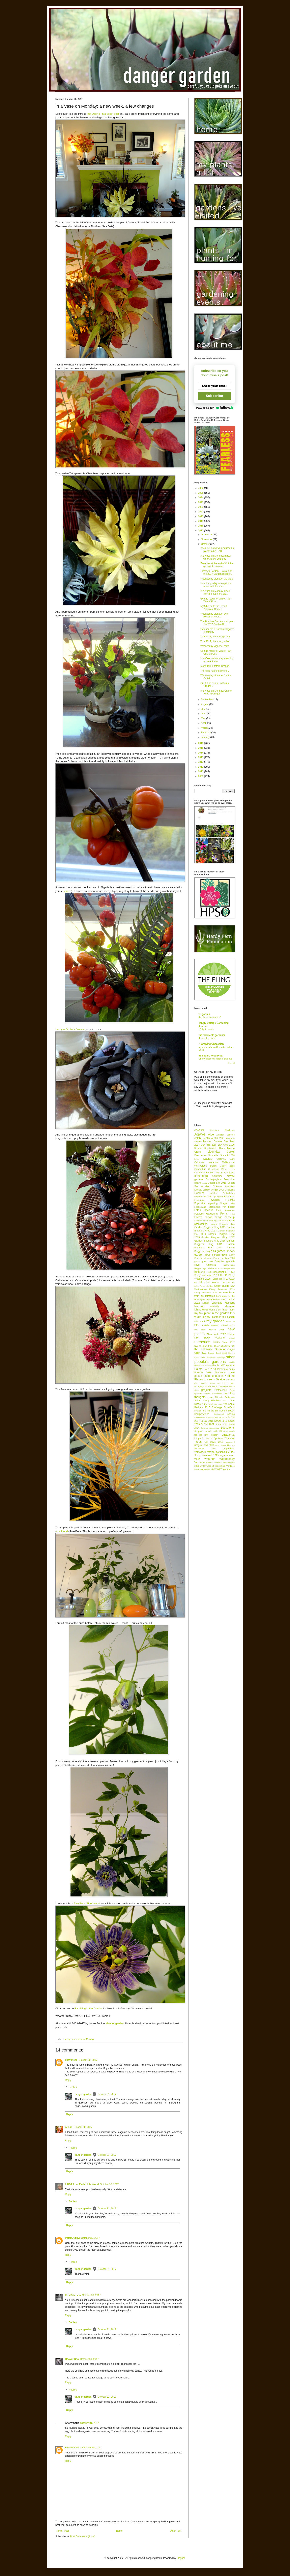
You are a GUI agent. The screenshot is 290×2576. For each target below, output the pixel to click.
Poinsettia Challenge (218, 1386)
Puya (232, 1390)
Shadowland (218, 1414)
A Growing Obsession (211, 1044)
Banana (218, 1141)
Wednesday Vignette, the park (216, 578)
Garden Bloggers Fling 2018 (210, 1240)
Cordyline (217, 1176)
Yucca (226, 1469)
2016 (201, 743)
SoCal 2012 (221, 1417)
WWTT (218, 1469)
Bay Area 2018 (208, 1145)
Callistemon (228, 1162)
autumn (198, 1141)
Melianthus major (218, 1309)
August (205, 704)
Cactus (207, 1158)
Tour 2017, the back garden (215, 636)
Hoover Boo (72, 2359)
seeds (231, 1410)
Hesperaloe (229, 1268)
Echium (199, 1193)
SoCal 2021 (207, 1424)
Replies (73, 2087)
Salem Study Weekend (207, 1400)
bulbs (196, 1159)
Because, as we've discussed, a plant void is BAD (217, 549)
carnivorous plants (205, 1165)
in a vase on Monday (84, 2039)
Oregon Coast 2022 (217, 1353)
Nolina (231, 1334)
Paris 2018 (210, 1369)
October (205, 544)
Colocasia (199, 1172)
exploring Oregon (218, 1203)
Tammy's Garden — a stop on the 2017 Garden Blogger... (216, 572)
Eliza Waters (72, 2447)
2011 (201, 766)
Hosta (209, 1272)
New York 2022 (216, 1334)
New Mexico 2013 (212, 1329)
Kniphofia (223, 1292)
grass (197, 1261)
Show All (231, 1063)
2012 (201, 762)
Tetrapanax (227, 1434)
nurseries (202, 1342)
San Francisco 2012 (218, 1404)
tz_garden (204, 1014)
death (204, 1183)
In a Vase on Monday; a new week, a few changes (215, 557)
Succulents (228, 1427)
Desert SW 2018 (217, 1182)
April (203, 723)
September (207, 699)
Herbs (220, 1268)
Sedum (223, 1410)
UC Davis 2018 (213, 1442)
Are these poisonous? (210, 1017)
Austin (206, 1138)
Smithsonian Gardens (204, 1418)
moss (232, 1309)
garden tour (202, 1254)
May (203, 718)
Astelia (198, 1138)
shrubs (231, 1414)
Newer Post (62, 2530)
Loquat (205, 1303)
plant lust (230, 1379)
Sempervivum (201, 1414)
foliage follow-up (225, 1217)
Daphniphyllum (214, 1179)
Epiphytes (229, 1196)
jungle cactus (221, 1285)
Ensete (208, 1196)
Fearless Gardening (206, 1213)
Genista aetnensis (203, 1258)
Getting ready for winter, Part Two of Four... (215, 600)
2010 (201, 771)
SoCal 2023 (221, 1424)
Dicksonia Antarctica (224, 1186)
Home (119, 2530)
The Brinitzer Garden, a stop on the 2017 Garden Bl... (217, 623)
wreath (210, 1469)
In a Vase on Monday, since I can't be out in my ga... (215, 592)
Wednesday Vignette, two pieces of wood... (214, 615)
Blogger (181, 2558)
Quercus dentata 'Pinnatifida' (208, 1394)
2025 (201, 492)
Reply (68, 2080)
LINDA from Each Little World (82, 2184)
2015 (201, 747)
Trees (198, 1441)
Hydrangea (216, 1279)
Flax (233, 1214)
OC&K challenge (222, 1346)
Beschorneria (210, 1148)
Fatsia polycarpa (225, 1210)
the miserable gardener (212, 1035)
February (206, 732)
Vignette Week (227, 1455)
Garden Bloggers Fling (222, 1224)
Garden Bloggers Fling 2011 (210, 1227)
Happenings (200, 1268)
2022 (201, 507)
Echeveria (230, 1190)
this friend (62, 1531)
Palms (198, 1369)
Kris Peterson (73, 2295)
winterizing (220, 1466)
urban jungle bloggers (225, 1445)
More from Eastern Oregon (214, 666)
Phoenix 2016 (202, 1372)
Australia (230, 1138)
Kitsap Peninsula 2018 (206, 1292)
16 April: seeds (206, 1029)
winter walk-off (207, 1466)
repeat (210, 1397)
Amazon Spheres (225, 1134)
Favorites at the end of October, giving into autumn (217, 565)
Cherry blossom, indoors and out (215, 1058)
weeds (209, 1462)
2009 (201, 776)
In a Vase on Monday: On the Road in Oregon (216, 692)
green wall (207, 1261)
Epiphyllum (218, 1196)
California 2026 (225, 1159)
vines (197, 1459)
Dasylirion (229, 1179)
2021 (201, 511)
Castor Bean (227, 1166)
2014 (201, 752)
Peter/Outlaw (72, 2238)
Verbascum (200, 1452)
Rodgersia (230, 1397)
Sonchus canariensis (210, 1428)
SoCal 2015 (207, 1421)
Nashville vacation (210, 1325)
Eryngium (214, 1200)
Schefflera (229, 1407)
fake (233, 1203)
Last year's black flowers (69, 1029)
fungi (214, 1220)
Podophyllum (200, 1386)
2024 (201, 497)
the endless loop (207, 1038)
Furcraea (222, 1220)
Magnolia (230, 1302)
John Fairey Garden (203, 1286)
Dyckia (198, 1189)
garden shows (225, 1251)
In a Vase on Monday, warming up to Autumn (216, 660)
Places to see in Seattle (209, 1379)
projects (206, 1390)
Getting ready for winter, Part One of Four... (215, 652)
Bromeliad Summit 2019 (221, 1155)
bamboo (207, 1141)
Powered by (214, 407)
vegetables (229, 1448)
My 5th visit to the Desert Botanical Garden (213, 607)
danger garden (115, 2023)
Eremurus (199, 1200)
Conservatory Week (225, 1172)
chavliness (71, 2060)
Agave (199, 1134)
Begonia (198, 1148)
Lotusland (217, 1302)
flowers (198, 1217)
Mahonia (199, 1306)
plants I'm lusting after (222, 1383)
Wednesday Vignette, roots (214, 646)
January (205, 737)
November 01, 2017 (91, 2447)
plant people (200, 1383)
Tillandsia (230, 1438)
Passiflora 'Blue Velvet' (87, 1903)
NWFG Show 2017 (224, 1342)
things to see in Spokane (208, 1438)
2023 (201, 502)
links (223, 1299)
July (203, 709)
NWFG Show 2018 (203, 1346)
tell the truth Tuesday (206, 1435)
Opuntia (220, 1349)
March (204, 727)
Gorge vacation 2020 (224, 1258)
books (231, 1151)
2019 (201, 521)
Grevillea (219, 1261)
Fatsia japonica (203, 1210)
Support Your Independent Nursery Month (214, 1431)
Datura (197, 1183)
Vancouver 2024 (205, 1448)
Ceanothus (200, 1169)
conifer (209, 1172)
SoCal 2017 (220, 1421)
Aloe (211, 1134)
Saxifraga (217, 1407)
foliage (208, 1217)
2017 (201, 530)
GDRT (232, 1255)
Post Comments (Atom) (82, 2536)
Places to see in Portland (219, 1375)
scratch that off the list (206, 1410)
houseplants (220, 1272)
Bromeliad (200, 1155)
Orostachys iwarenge (215, 1357)
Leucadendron (213, 1299)
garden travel (220, 1254)
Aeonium (199, 1130)
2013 (201, 757)
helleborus (212, 1268)
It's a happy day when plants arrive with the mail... (215, 585)
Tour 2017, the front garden (215, 641)
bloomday (213, 1151)
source (67, 891)
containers (201, 1175)
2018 (201, 525)
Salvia (226, 1401)
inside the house (223, 1282)
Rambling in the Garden (89, 2008)
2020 (201, 516)
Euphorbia (199, 1203)
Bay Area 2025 (226, 1144)
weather (209, 1458)
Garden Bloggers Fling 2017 (218, 1237)
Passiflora (222, 1369)
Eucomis (230, 1200)
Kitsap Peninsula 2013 (222, 1289)
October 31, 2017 (106, 2094)
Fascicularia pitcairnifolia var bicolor (214, 1207)
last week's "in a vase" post (103, 113)
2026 (201, 488)
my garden (215, 1321)
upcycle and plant (204, 1445)
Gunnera (211, 1265)
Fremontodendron (203, 1220)
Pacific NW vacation (223, 1365)
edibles (213, 1193)
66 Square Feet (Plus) (211, 1055)
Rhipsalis (218, 1397)
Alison (68, 2127)
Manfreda (214, 1306)
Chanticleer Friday (217, 1169)
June (204, 713)
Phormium (220, 1372)
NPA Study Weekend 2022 (214, 1337)
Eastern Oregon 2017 (213, 1190)
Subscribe (214, 396)
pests (232, 1369)
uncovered (230, 1442)
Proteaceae (220, 1390)
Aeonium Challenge (222, 1130)
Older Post (175, 2530)
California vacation (206, 1162)
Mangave (230, 1306)
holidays (69, 2039)
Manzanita (201, 1309)
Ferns (224, 1213)
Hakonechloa (228, 1265)
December (207, 534)
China (232, 1169)
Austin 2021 (218, 1138)
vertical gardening (217, 1452)
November (207, 539)
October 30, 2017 (88, 2060)
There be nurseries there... (214, 670)
